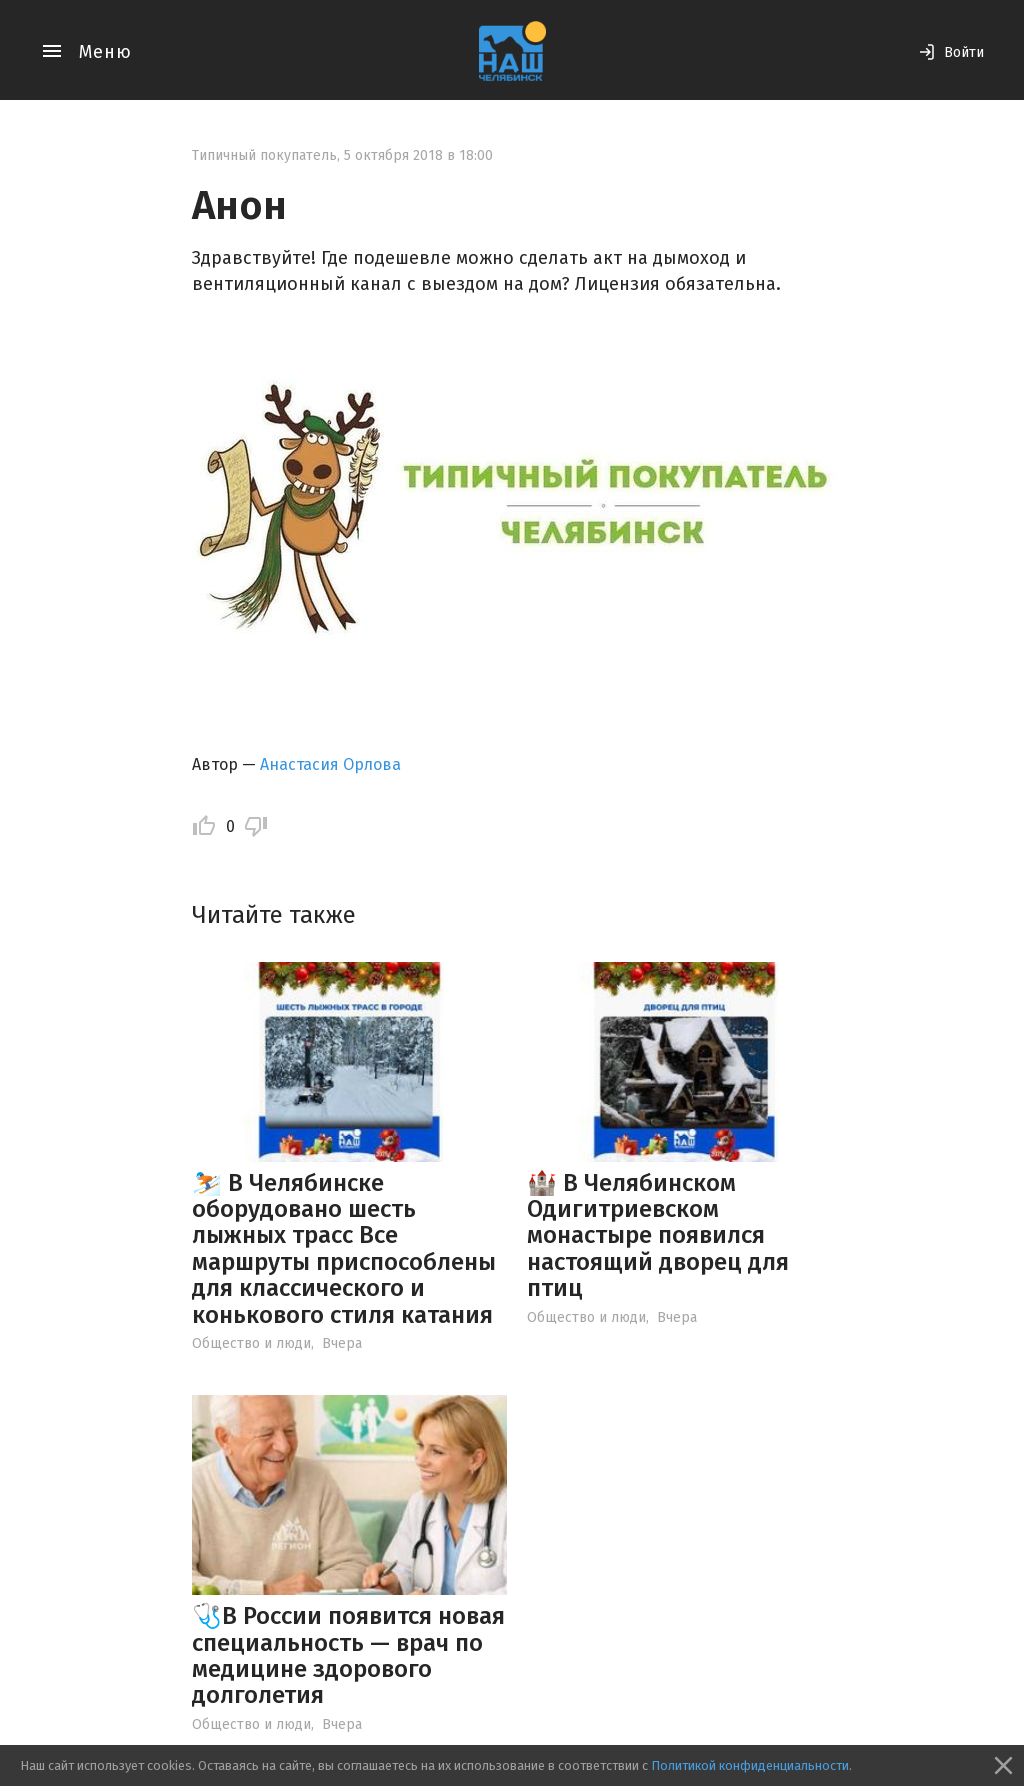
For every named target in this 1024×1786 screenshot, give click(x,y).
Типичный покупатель (264, 155)
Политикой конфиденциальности (750, 1765)
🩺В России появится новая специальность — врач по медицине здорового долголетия (348, 1655)
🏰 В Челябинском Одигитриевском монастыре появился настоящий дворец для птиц (658, 1236)
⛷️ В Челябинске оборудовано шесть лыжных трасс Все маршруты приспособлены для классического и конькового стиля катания (344, 1249)
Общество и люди (251, 1343)
